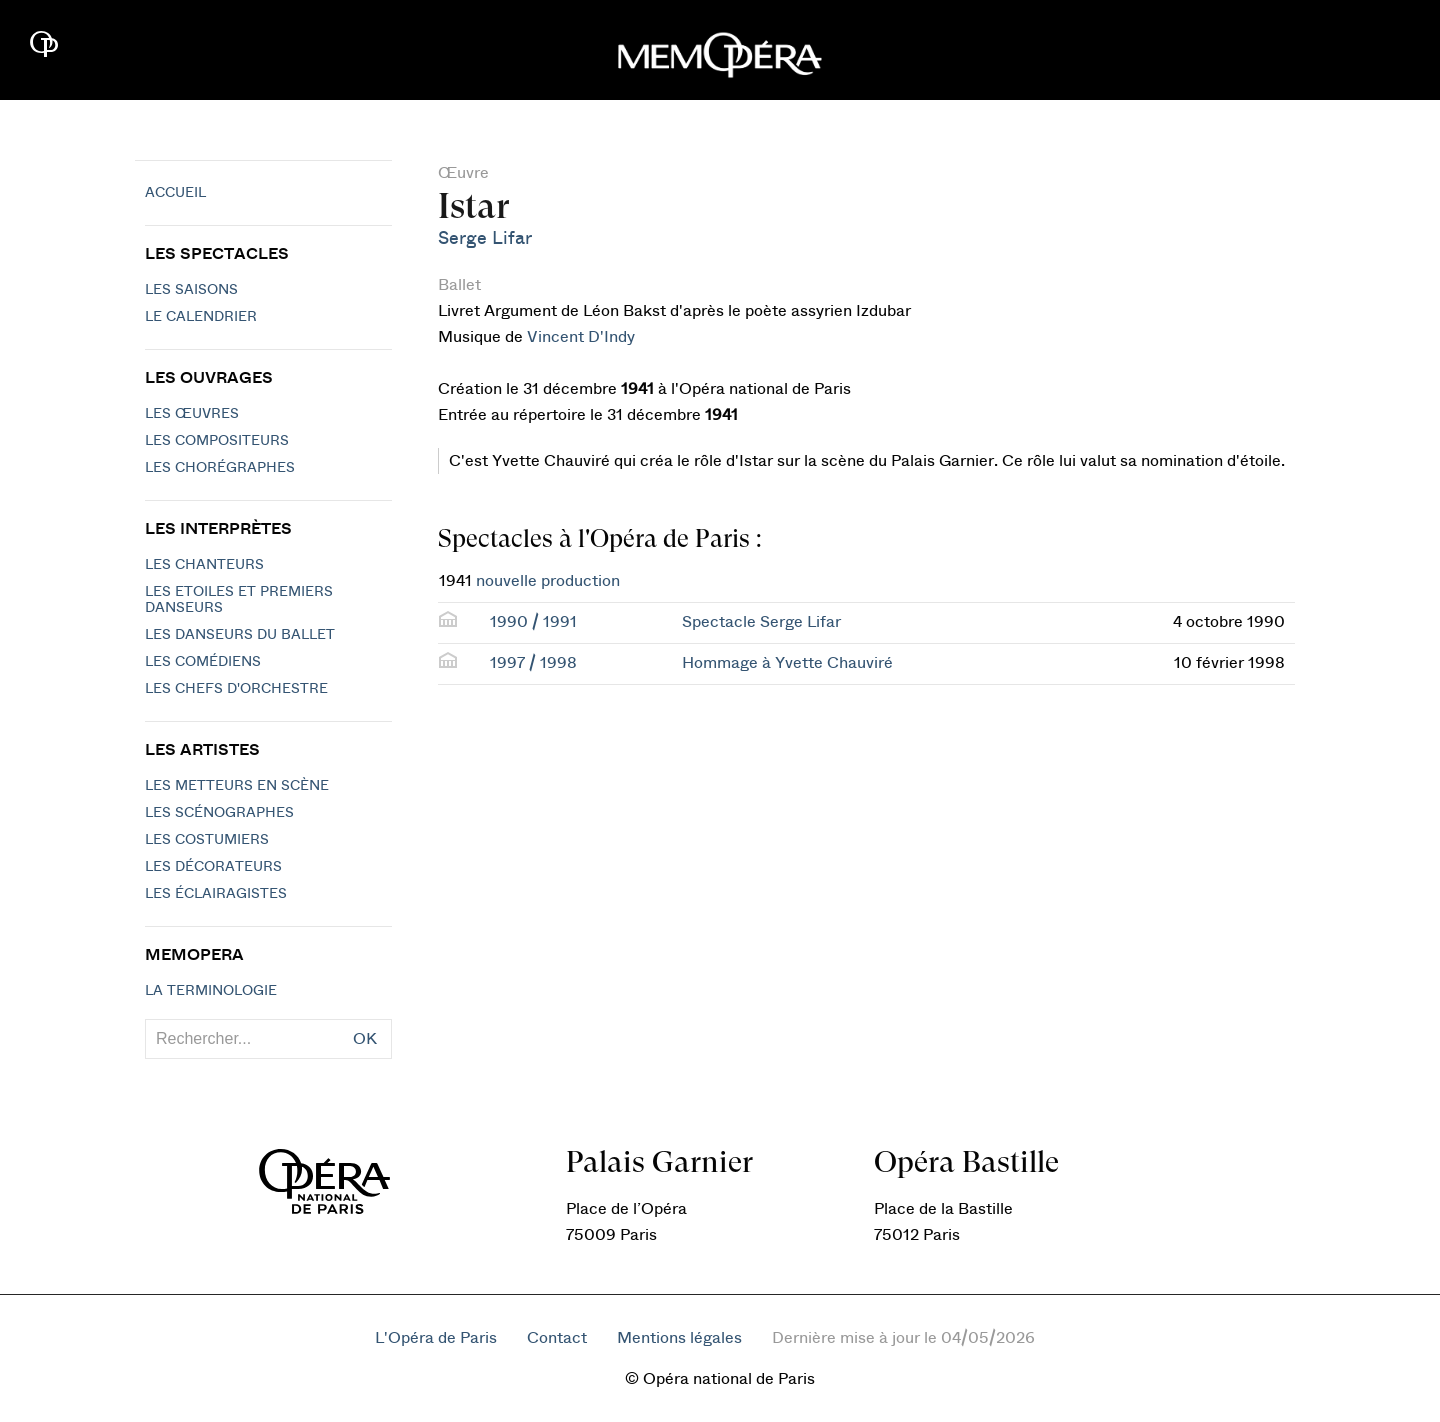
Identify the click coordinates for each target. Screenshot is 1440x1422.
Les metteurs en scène (237, 786)
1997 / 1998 (533, 663)
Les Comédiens (203, 662)
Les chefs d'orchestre (236, 689)
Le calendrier (201, 317)
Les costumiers (207, 840)
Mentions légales (679, 1338)
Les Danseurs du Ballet (240, 635)
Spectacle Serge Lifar (761, 622)
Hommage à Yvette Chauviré (787, 663)
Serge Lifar (485, 238)
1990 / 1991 (533, 622)
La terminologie (211, 991)
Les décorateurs (213, 867)
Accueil (175, 193)
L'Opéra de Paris (436, 1338)
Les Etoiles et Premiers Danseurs (239, 600)
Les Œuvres (192, 414)
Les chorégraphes (220, 468)
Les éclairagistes (216, 894)
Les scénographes (219, 813)
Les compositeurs (217, 441)
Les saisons (191, 290)
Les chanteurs (204, 565)
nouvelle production (548, 581)
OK (365, 1039)
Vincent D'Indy (581, 337)
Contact (557, 1338)
